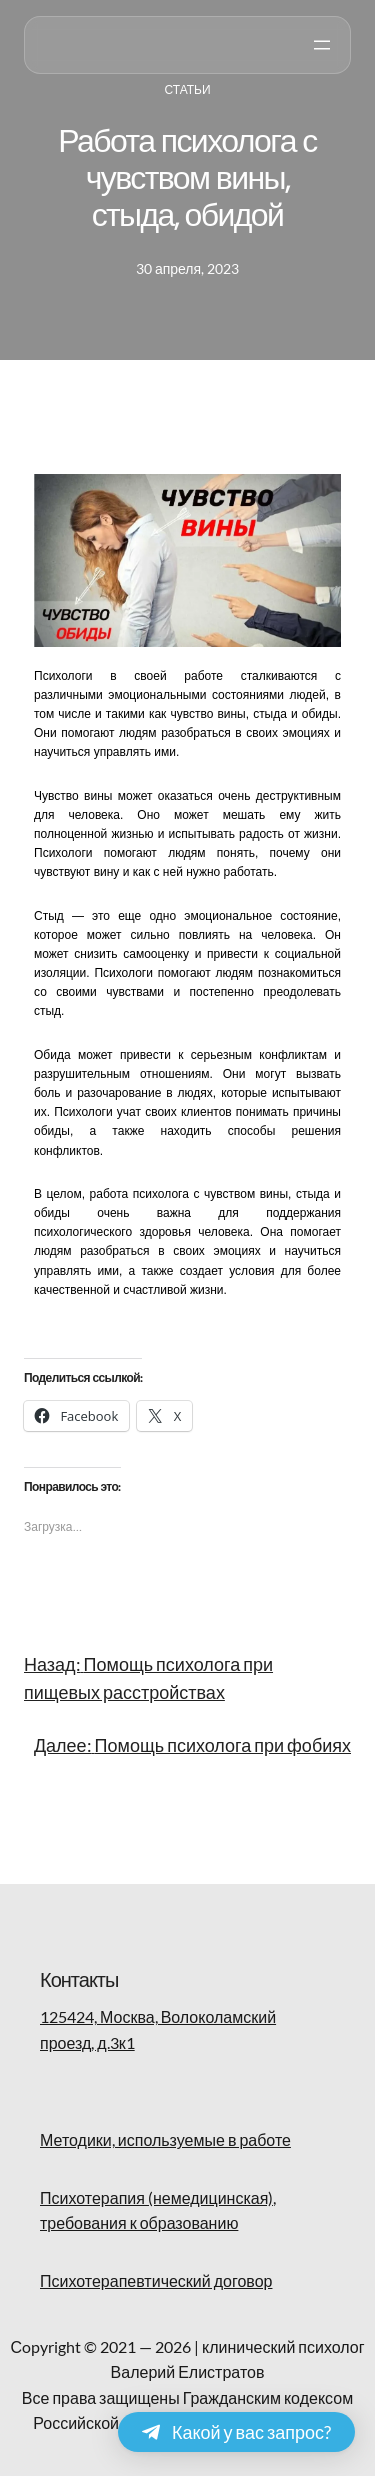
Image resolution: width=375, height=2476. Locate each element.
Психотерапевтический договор (156, 2280)
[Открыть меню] (322, 45)
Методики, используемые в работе (165, 2139)
